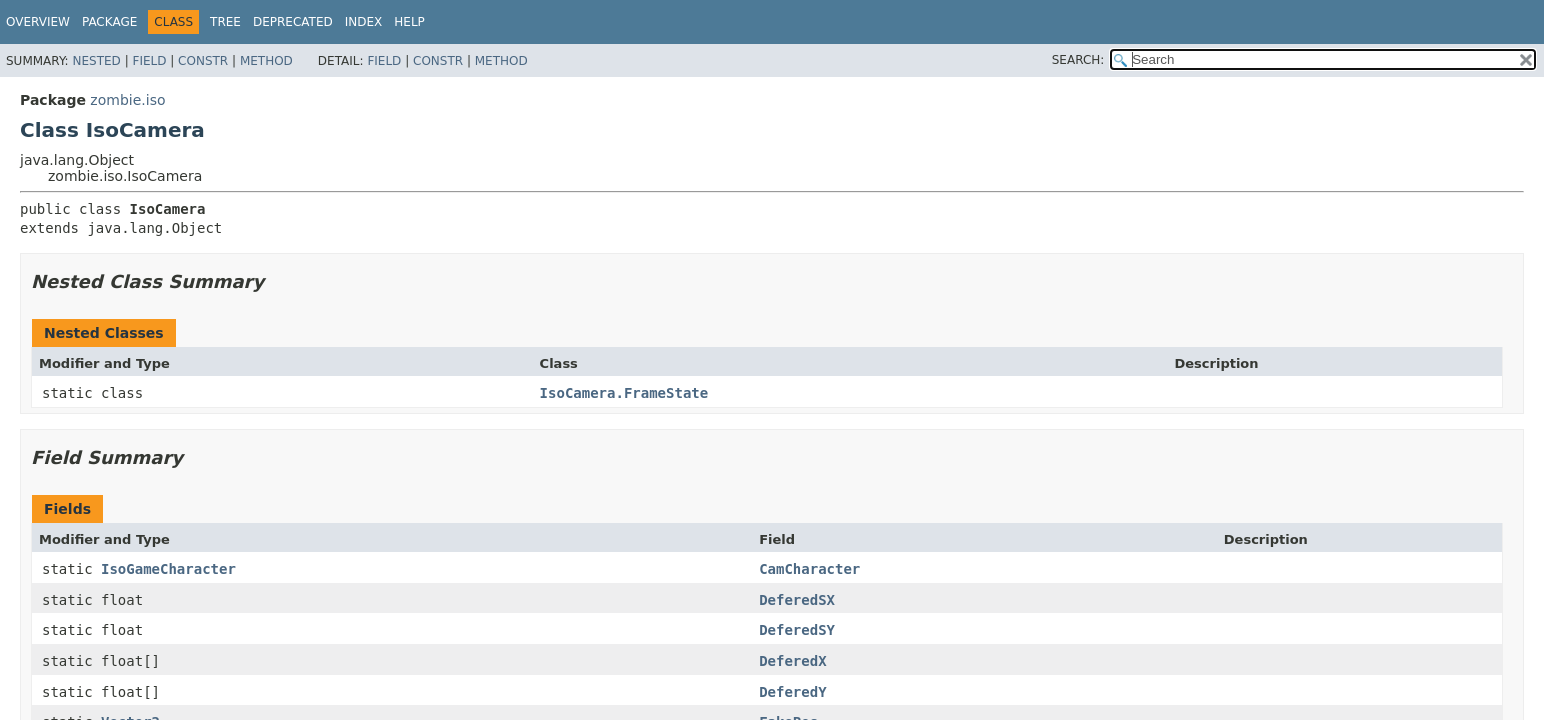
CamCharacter (809, 569)
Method (266, 61)
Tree (225, 22)
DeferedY (792, 692)
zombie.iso (127, 100)
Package (109, 22)
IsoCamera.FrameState (624, 393)
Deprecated (293, 22)
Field (149, 61)
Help (409, 22)
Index (364, 22)
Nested (96, 61)
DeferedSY (797, 630)
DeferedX (792, 661)
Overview (38, 22)
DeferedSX (797, 600)
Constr (203, 61)
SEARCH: (1078, 60)
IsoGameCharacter (168, 569)
